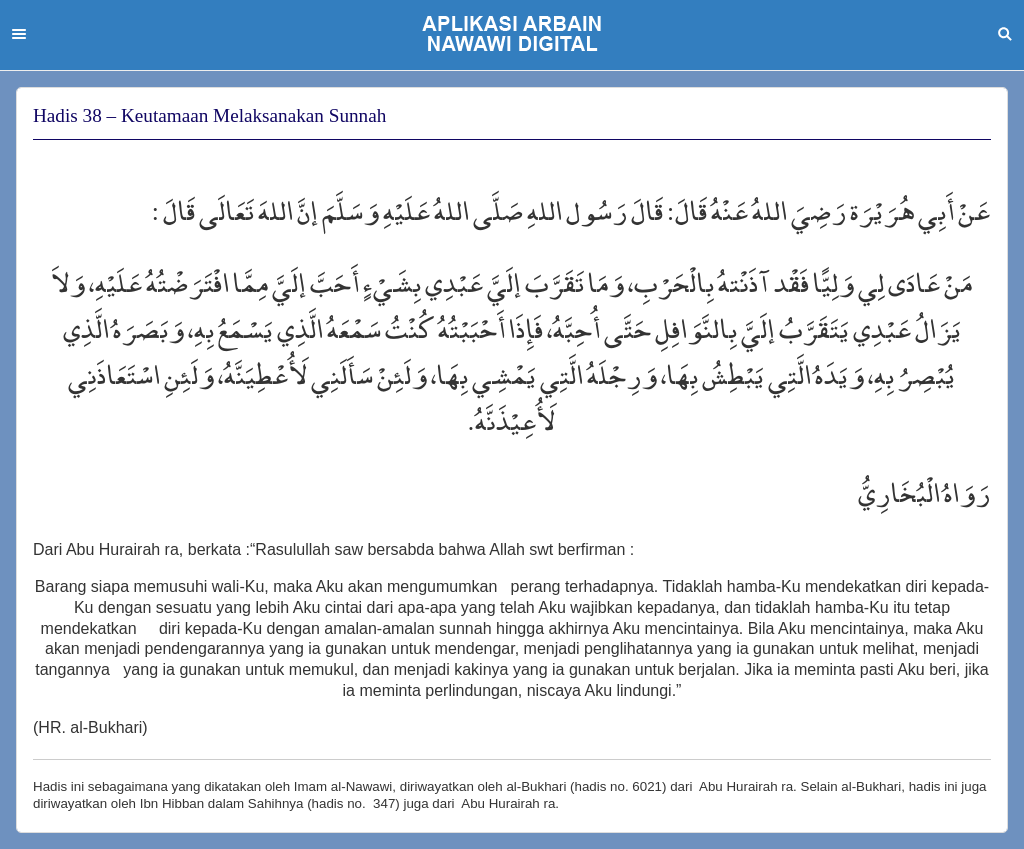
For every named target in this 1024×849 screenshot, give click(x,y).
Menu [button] (19, 34)
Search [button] (1005, 34)
